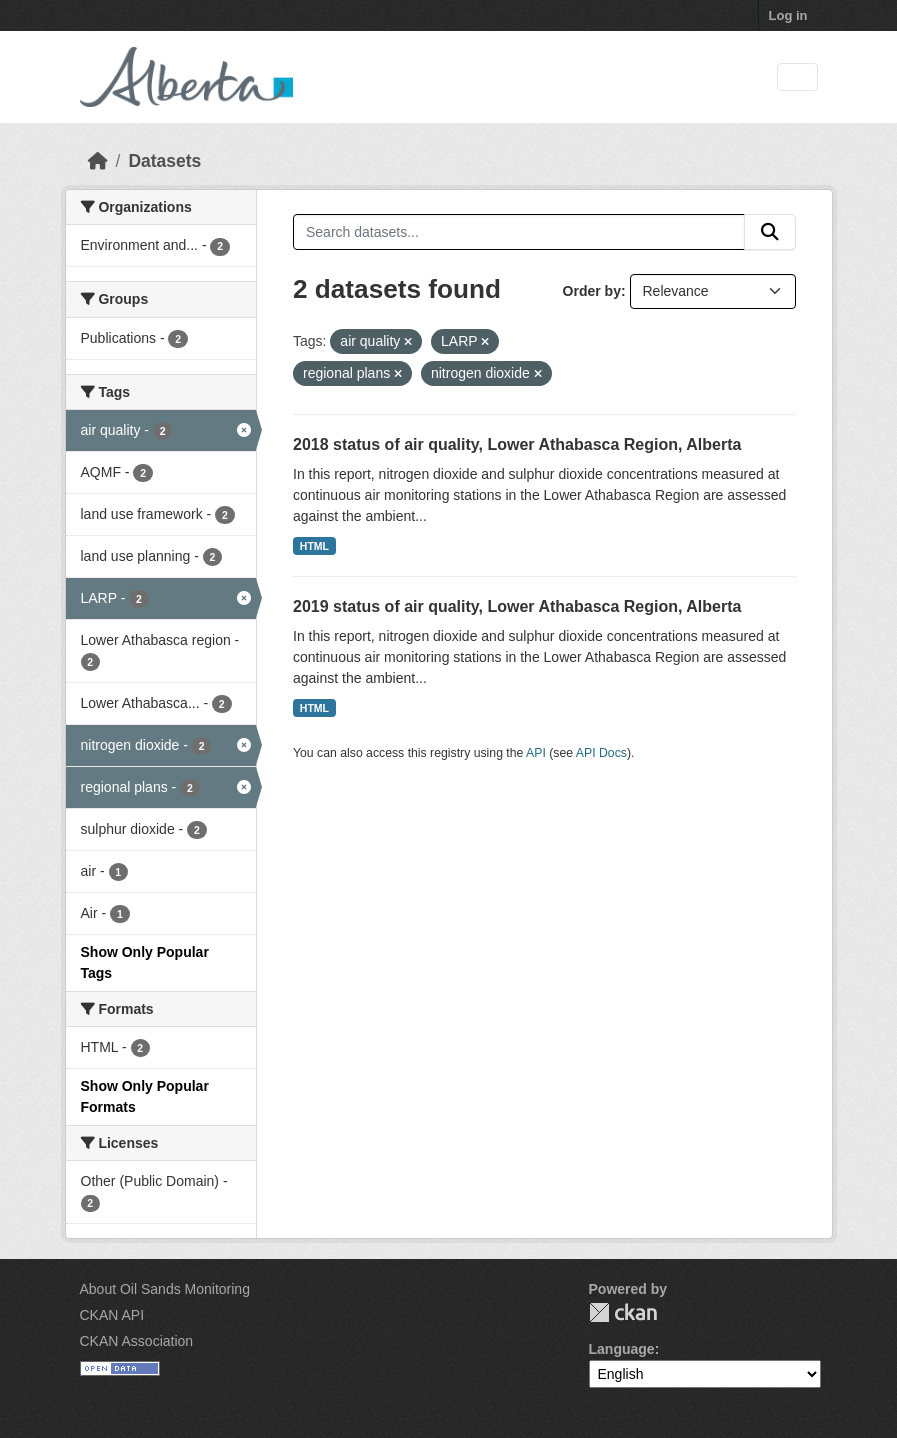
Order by (592, 291)
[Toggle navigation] (797, 77)
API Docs (601, 753)
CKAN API (112, 1315)
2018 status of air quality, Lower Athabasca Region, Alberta (517, 444)
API (536, 753)
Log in (788, 15)
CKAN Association (137, 1341)
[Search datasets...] (519, 232)
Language (622, 1349)
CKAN (623, 1312)
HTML (314, 546)
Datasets (164, 161)
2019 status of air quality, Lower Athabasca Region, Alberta (517, 606)
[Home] (98, 161)
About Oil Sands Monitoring (165, 1289)
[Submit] (770, 232)
